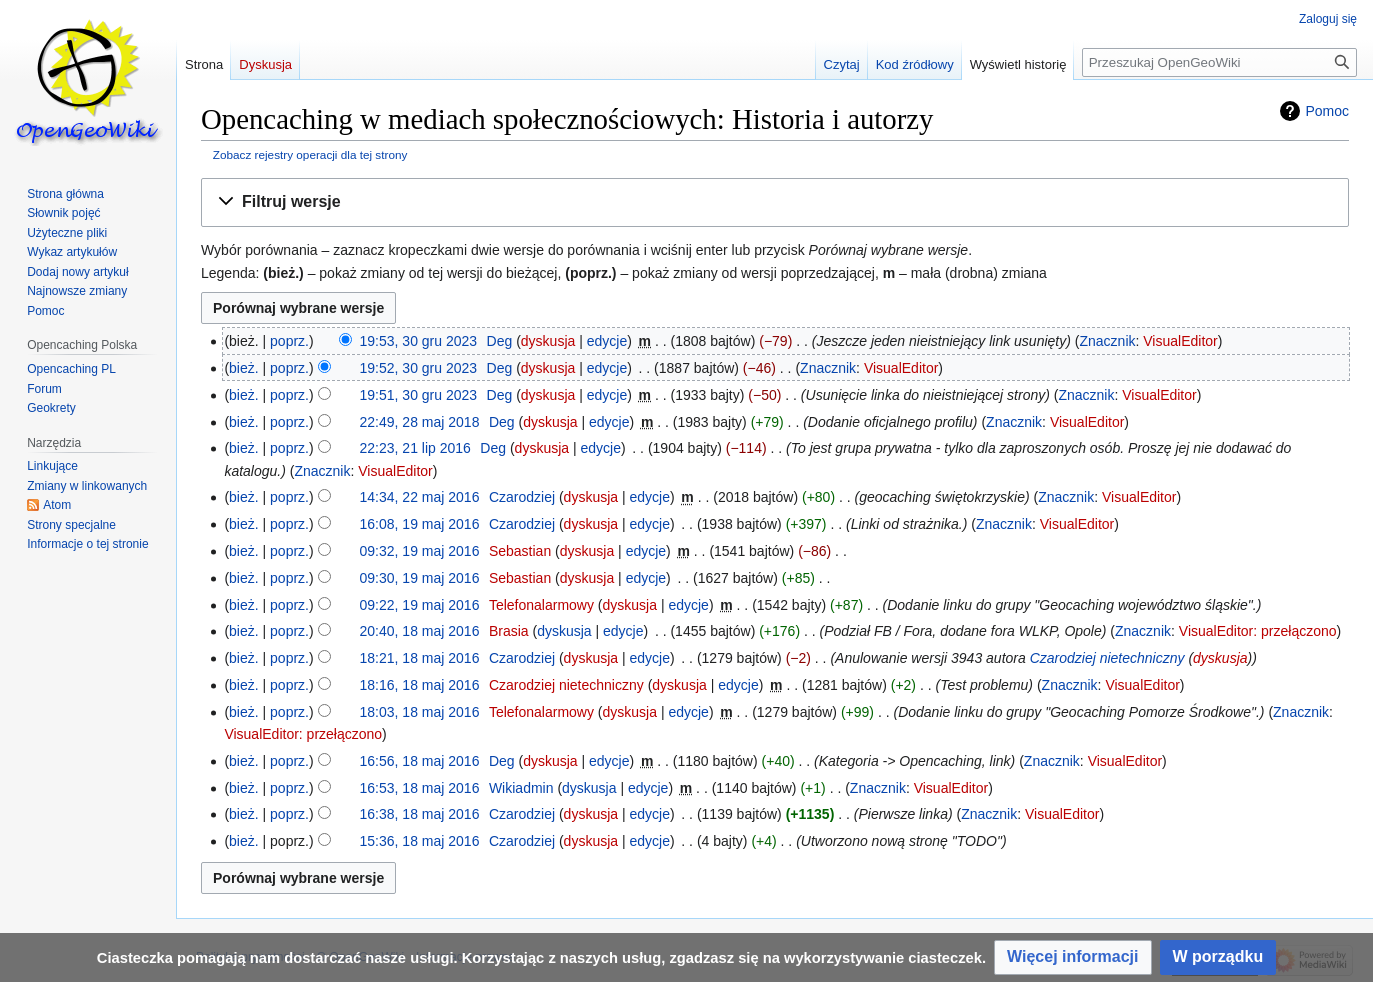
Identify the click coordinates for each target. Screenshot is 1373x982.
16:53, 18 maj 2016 (420, 788)
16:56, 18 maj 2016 (420, 761)
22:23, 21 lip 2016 (415, 448)
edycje (607, 341)
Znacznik (1107, 341)
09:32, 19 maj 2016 (420, 551)
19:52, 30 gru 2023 (419, 368)
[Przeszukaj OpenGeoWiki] (1219, 62)
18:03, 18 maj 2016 (420, 712)
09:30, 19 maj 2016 (420, 578)
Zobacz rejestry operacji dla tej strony (310, 154)
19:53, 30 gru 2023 (419, 341)
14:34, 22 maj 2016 (420, 497)
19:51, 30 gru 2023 (419, 395)
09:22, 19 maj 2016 (420, 605)
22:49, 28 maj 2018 (420, 422)
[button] (775, 202)
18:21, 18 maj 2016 (420, 658)
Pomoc (1327, 111)
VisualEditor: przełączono (1258, 631)
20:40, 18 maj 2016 (420, 631)
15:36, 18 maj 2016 (420, 841)
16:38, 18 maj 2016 (420, 814)
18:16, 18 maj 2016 (420, 685)
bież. (244, 368)
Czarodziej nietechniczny (1107, 658)
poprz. (289, 341)
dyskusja (548, 341)
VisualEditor (1180, 341)
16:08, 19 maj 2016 (420, 524)
